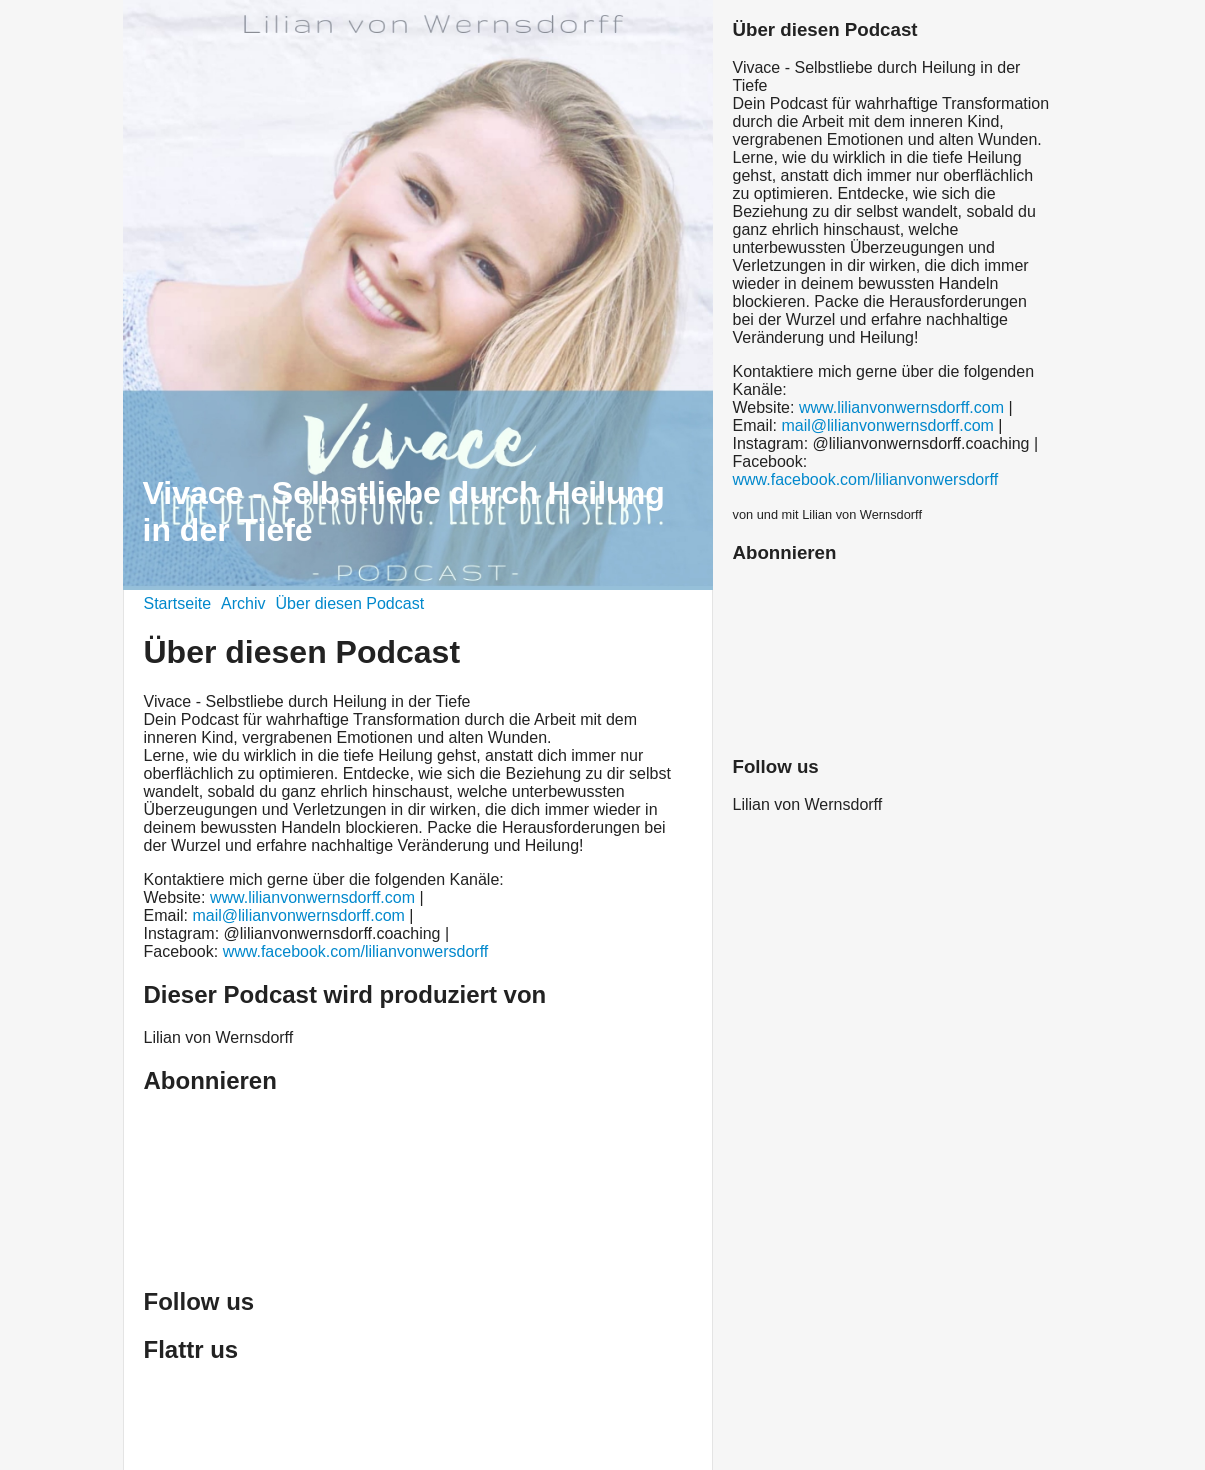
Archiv (243, 603)
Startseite (178, 603)
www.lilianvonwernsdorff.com (312, 897)
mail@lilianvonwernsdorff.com (298, 915)
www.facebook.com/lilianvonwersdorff (356, 951)
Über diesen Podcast (350, 603)
